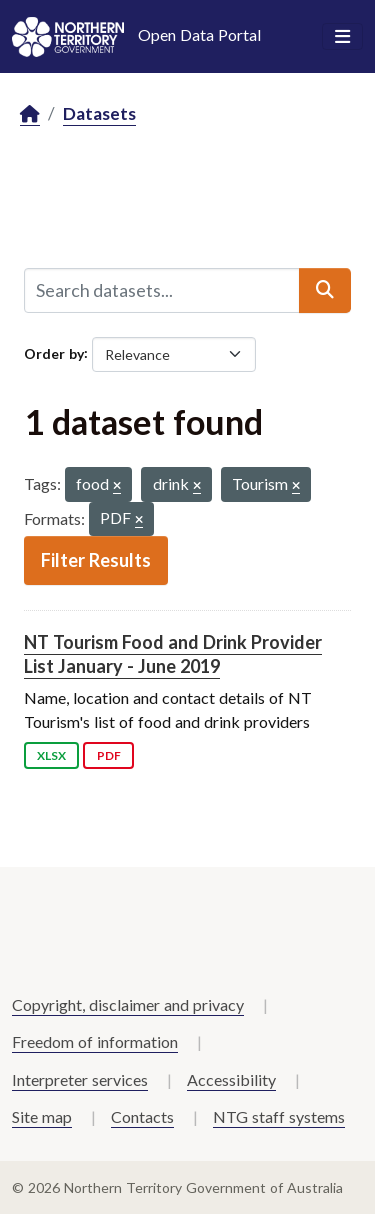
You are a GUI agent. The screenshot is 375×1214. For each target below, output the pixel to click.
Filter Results (96, 560)
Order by (54, 352)
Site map (42, 1116)
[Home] (30, 114)
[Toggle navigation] (342, 37)
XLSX (51, 755)
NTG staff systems (279, 1116)
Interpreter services (80, 1079)
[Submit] (325, 290)
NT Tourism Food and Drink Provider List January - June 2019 (173, 653)
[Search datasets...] (162, 290)
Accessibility (231, 1079)
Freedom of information (95, 1041)
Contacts (142, 1116)
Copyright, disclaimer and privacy (128, 1004)
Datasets (99, 113)
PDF (109, 755)
